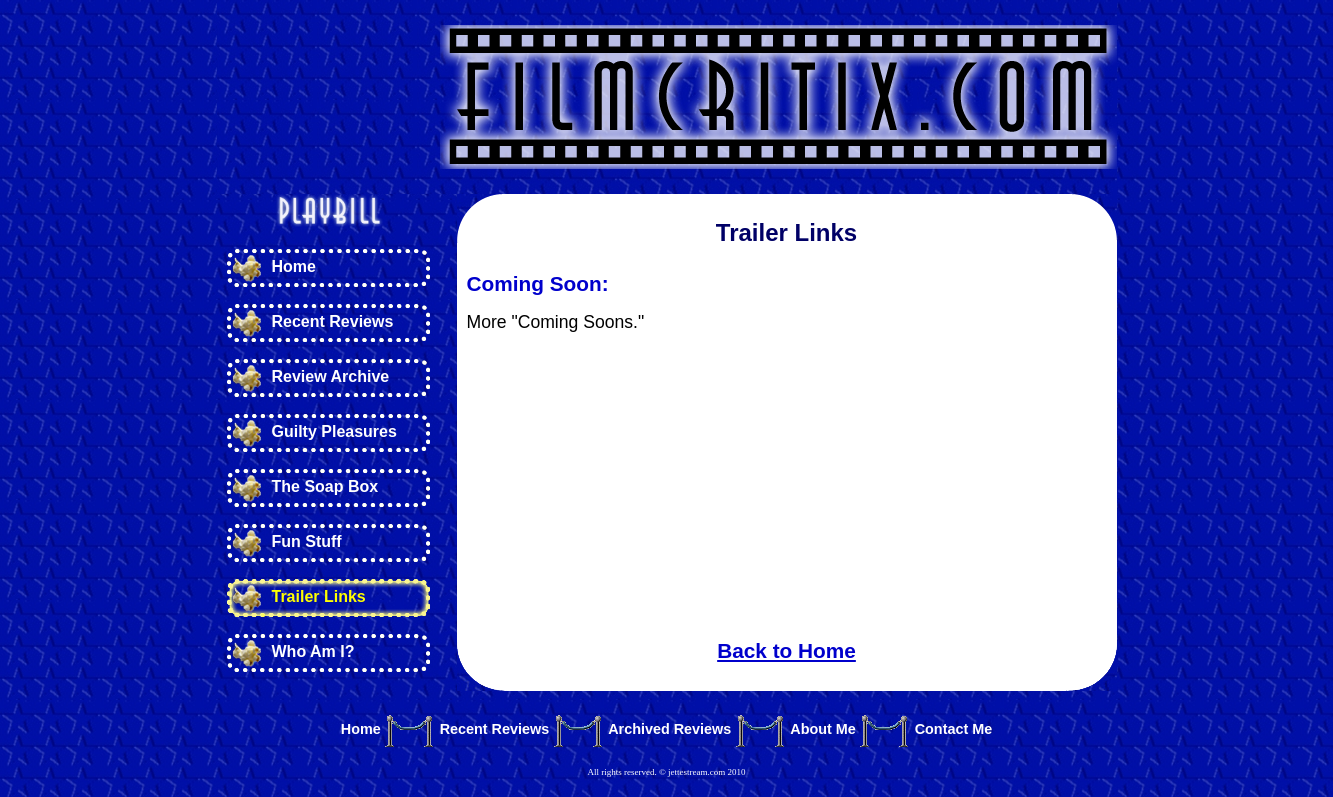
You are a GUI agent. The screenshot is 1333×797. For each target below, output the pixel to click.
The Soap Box (325, 486)
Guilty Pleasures (334, 431)
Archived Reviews (669, 730)
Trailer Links (319, 596)
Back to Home (786, 650)
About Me (823, 730)
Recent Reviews (333, 321)
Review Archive (331, 376)
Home (294, 266)
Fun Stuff (307, 541)
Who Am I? (313, 651)
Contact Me (954, 730)
